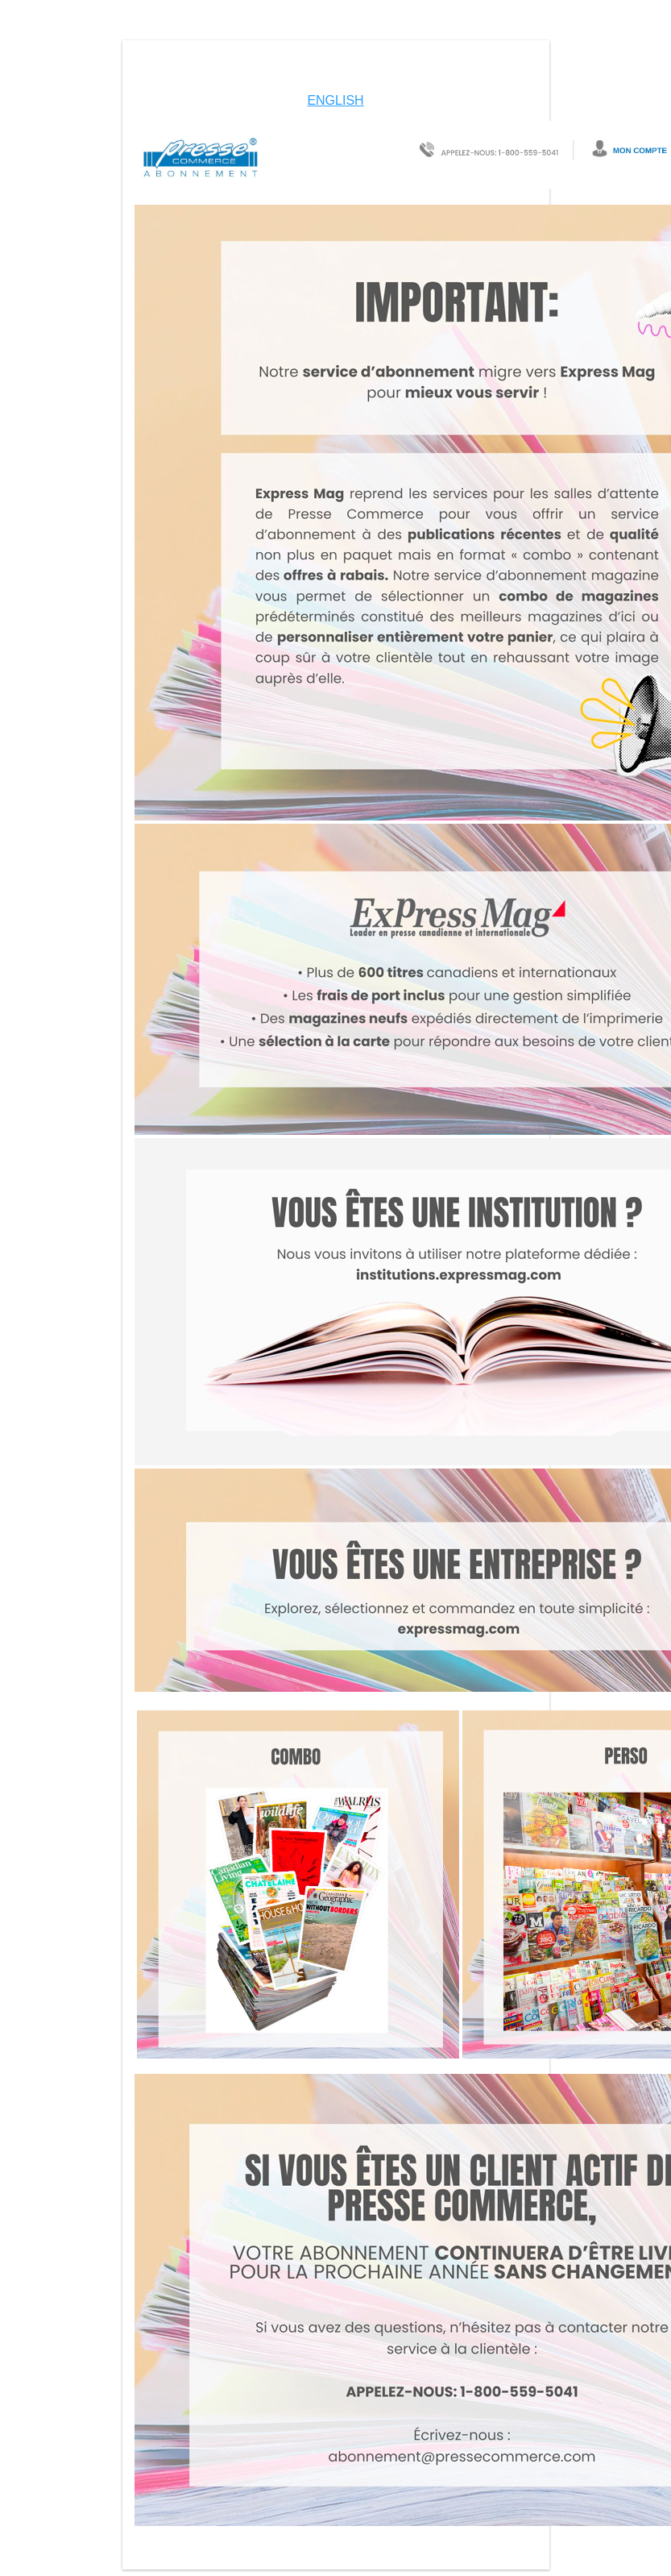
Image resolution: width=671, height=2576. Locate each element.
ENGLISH (335, 100)
